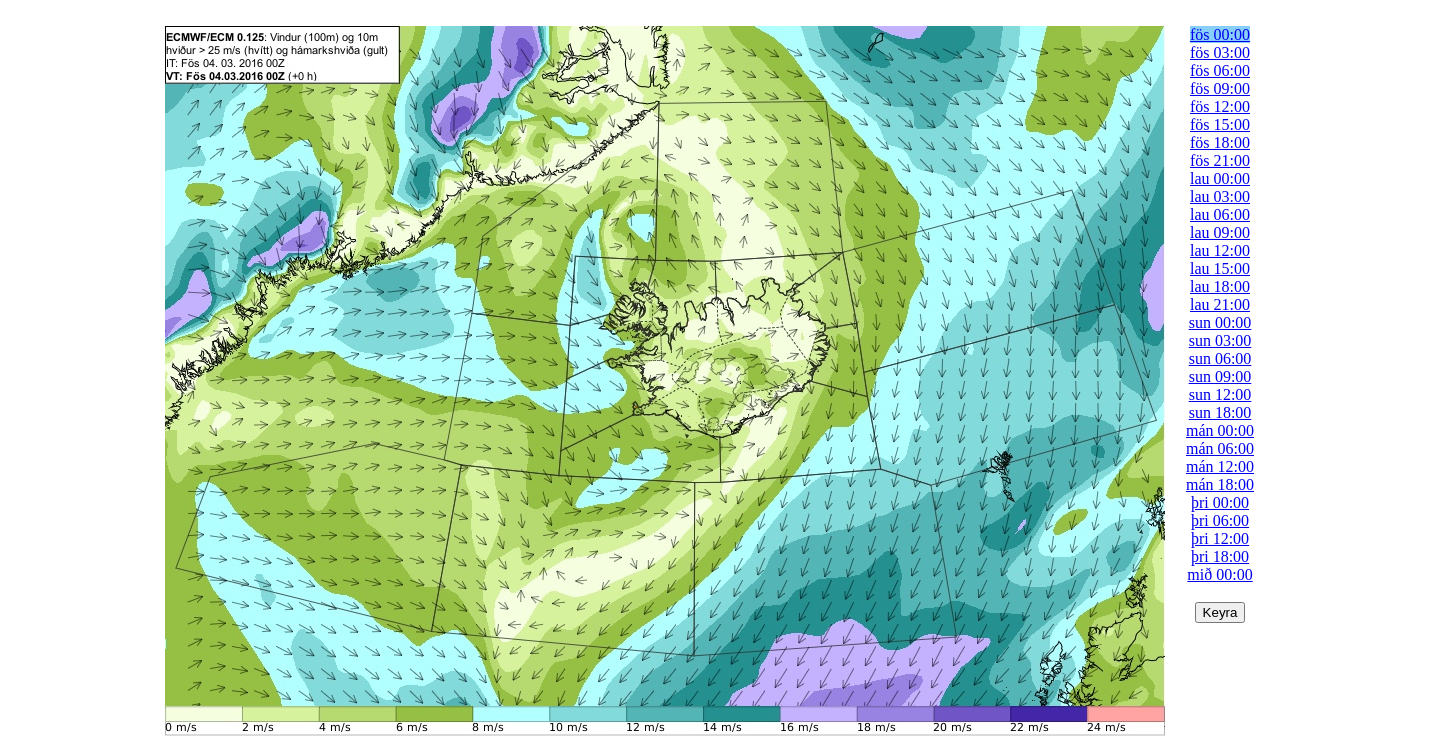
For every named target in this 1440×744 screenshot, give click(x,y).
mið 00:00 (1219, 574)
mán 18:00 (1220, 484)
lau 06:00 (1220, 214)
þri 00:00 (1220, 502)
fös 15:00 (1220, 124)
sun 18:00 (1220, 412)
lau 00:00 (1220, 178)
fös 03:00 (1220, 52)
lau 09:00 (1220, 232)
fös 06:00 (1220, 70)
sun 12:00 (1220, 394)
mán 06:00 (1220, 448)
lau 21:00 (1220, 304)
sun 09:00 (1220, 376)
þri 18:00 (1220, 556)
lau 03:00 (1220, 196)
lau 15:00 (1220, 268)
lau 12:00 (1220, 250)
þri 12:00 (1220, 538)
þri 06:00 (1220, 520)
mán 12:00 (1220, 466)
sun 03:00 (1220, 340)
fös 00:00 (1220, 34)
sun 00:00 (1220, 322)
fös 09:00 (1220, 88)
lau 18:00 (1220, 286)
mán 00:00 (1220, 430)
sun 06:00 (1220, 358)
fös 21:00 (1220, 160)
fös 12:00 (1220, 106)
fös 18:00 (1220, 142)
